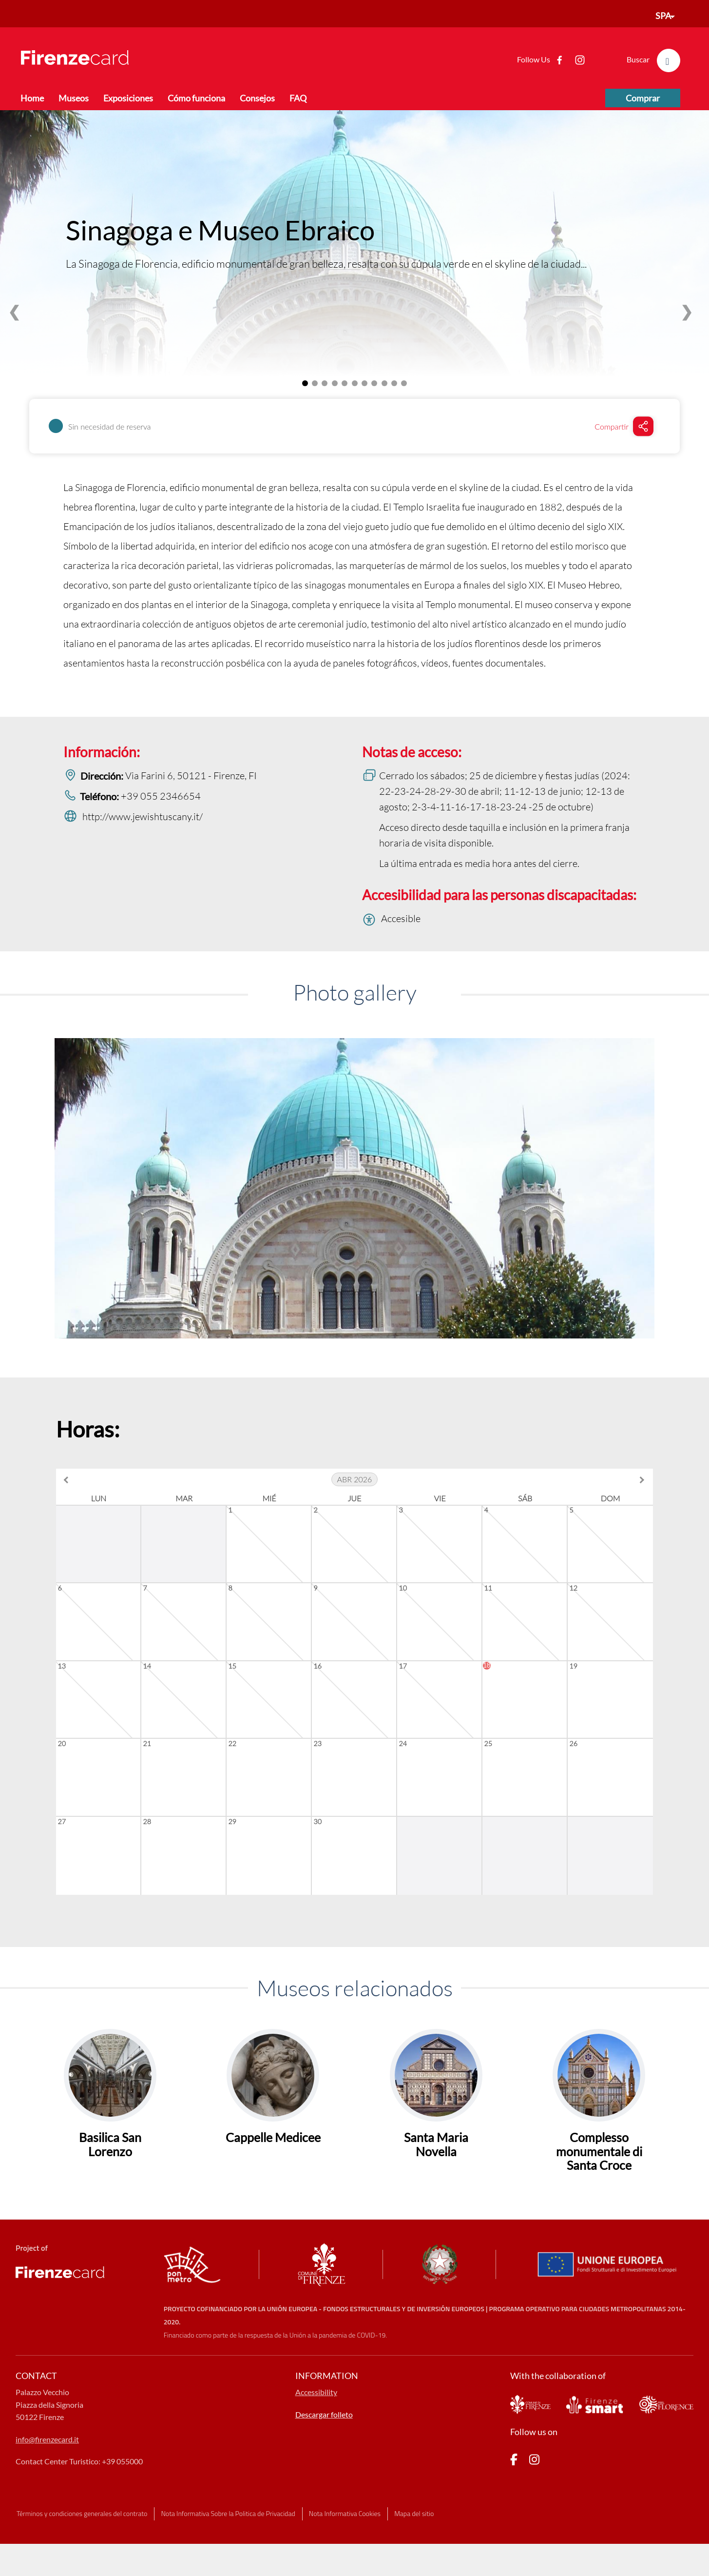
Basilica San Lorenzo (110, 2185)
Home (32, 98)
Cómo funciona (196, 98)
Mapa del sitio (414, 2555)
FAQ (298, 98)
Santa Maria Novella (436, 2185)
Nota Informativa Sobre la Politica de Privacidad (228, 2555)
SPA (663, 15)
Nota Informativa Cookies (345, 2555)
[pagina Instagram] (534, 2502)
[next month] (641, 1480)
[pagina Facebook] (513, 2502)
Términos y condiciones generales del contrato (82, 2555)
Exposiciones (128, 98)
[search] (668, 60)
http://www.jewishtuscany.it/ (142, 816)
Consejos (257, 98)
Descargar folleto (324, 2455)
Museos (73, 98)
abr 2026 (354, 1479)
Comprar (643, 98)
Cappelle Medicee (273, 2178)
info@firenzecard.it (47, 2480)
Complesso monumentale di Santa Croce (599, 2192)
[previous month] (67, 1480)
